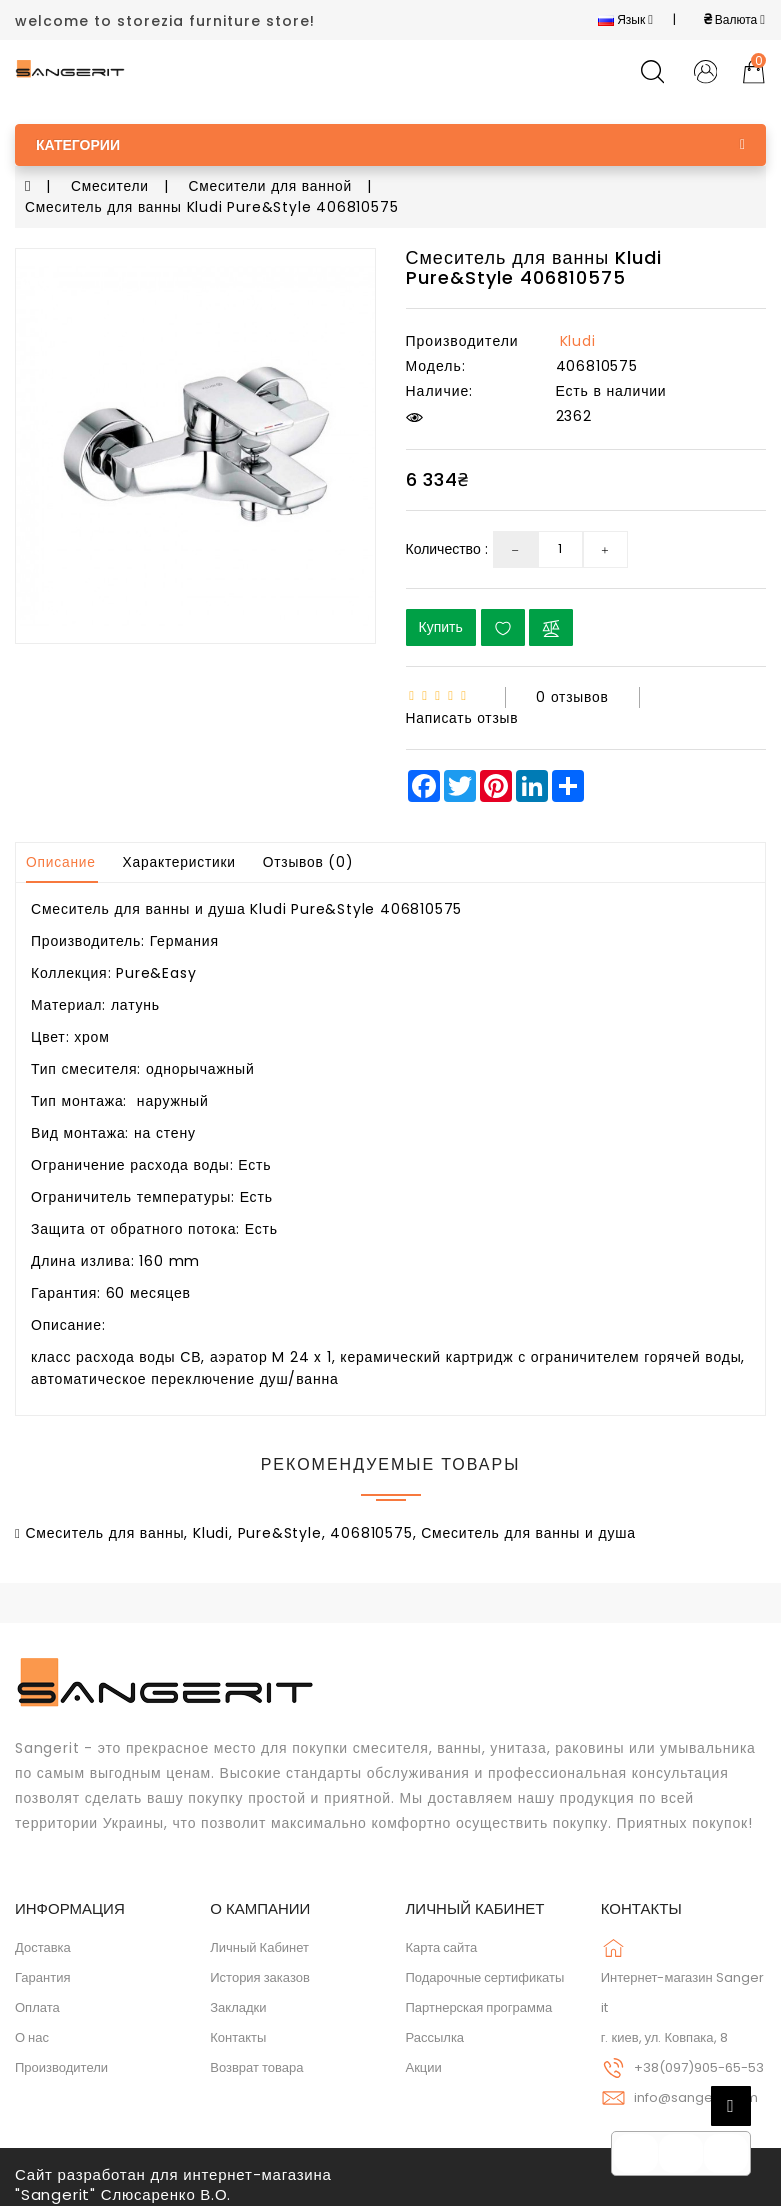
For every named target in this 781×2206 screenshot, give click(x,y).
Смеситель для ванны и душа (528, 1529)
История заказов (260, 1973)
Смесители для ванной (273, 186)
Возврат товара (256, 2063)
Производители (61, 2063)
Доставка (43, 1943)
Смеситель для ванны (104, 1529)
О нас (32, 2033)
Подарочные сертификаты (485, 1973)
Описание (61, 859)
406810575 (371, 1529)
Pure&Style (280, 1529)
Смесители (110, 186)
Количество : (447, 547)
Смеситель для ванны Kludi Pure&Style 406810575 (213, 206)
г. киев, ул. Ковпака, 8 (664, 2033)
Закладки (238, 2003)
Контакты (238, 2033)
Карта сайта (442, 1943)
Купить (441, 625)
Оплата (37, 2003)
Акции (424, 2063)
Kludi (578, 339)
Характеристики (181, 859)
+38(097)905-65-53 (699, 2063)
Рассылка (435, 2033)
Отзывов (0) (311, 859)
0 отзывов (572, 695)
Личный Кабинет (259, 1943)
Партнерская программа (479, 2003)
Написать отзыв (463, 715)
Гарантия (42, 1973)
